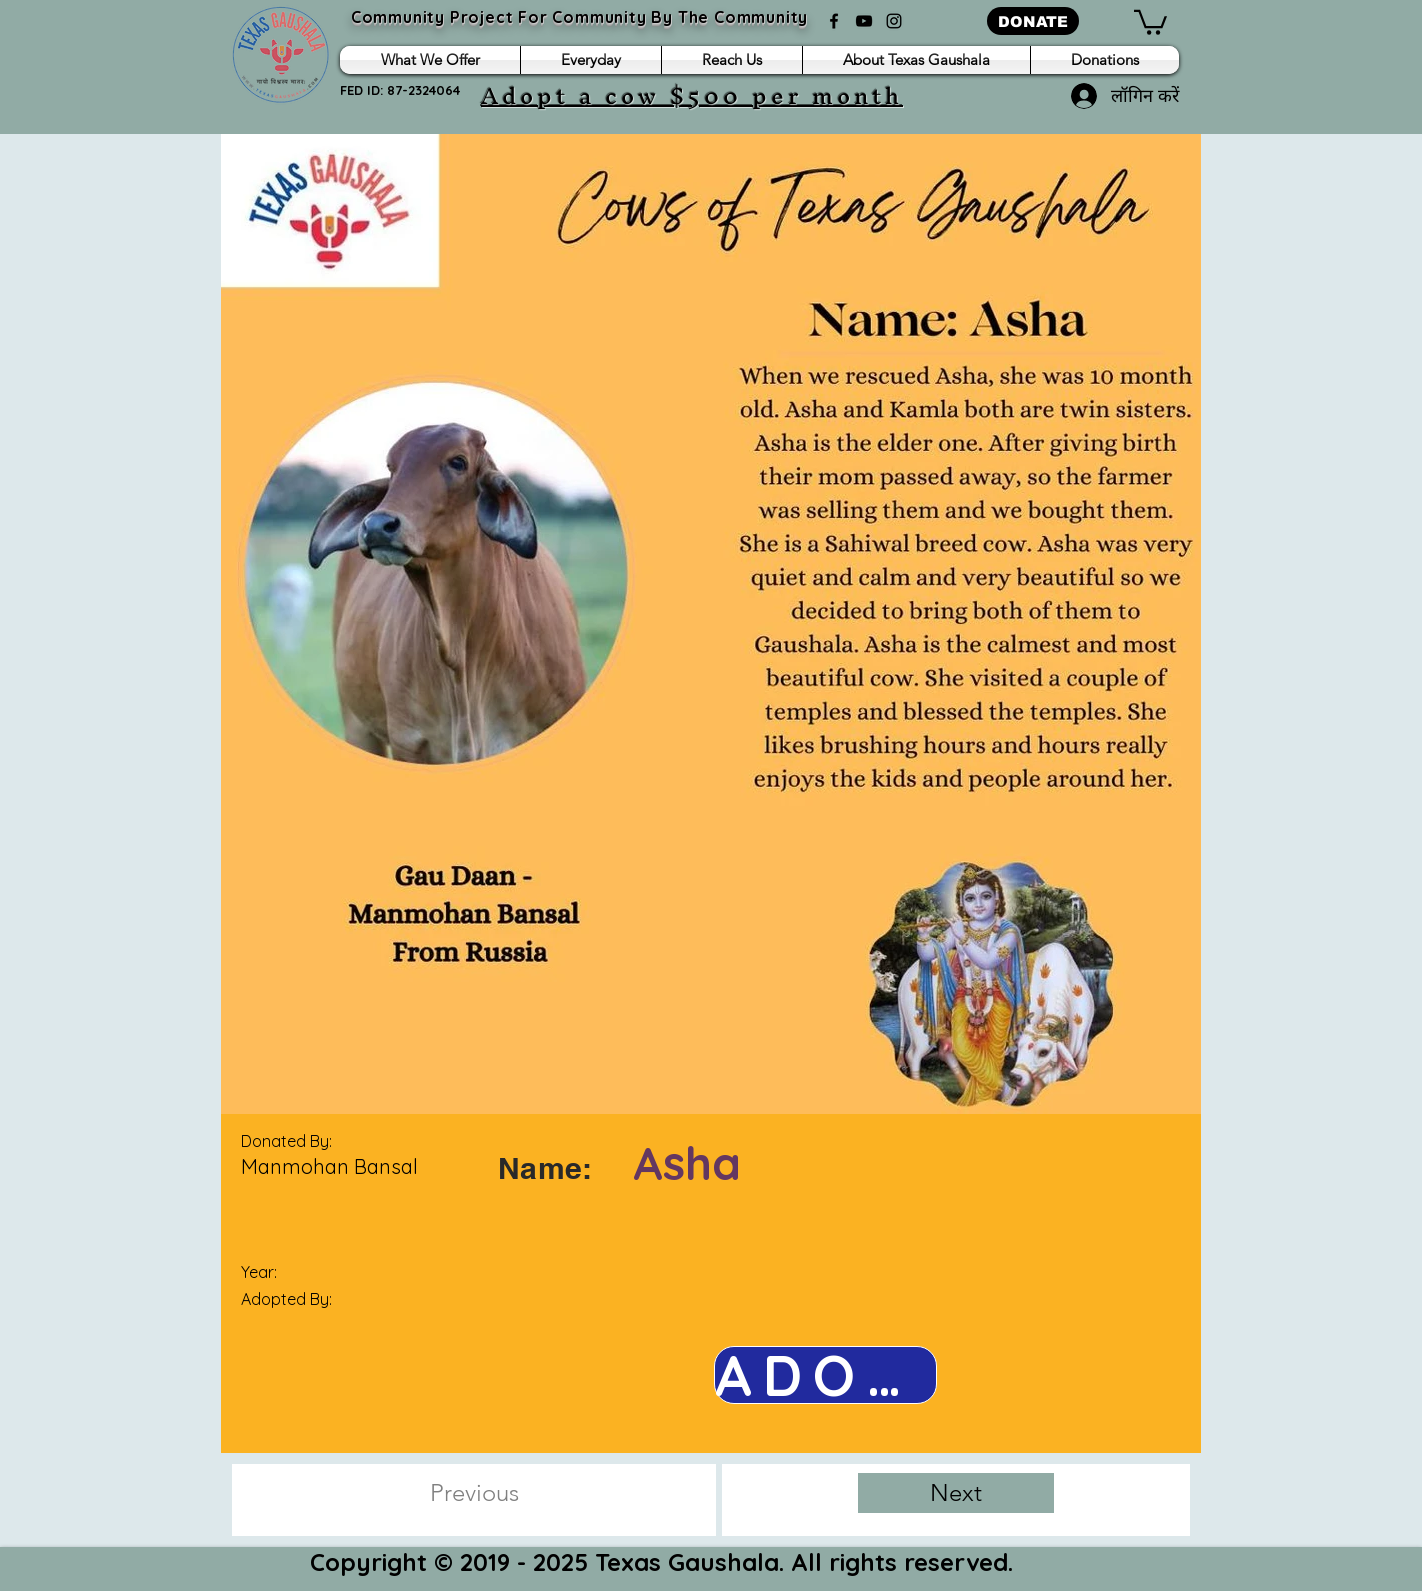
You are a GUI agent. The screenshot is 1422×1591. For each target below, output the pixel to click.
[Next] (956, 1493)
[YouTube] (864, 21)
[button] (1150, 21)
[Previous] (474, 1493)
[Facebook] (834, 21)
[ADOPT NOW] (825, 1375)
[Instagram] (894, 21)
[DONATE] (1033, 21)
